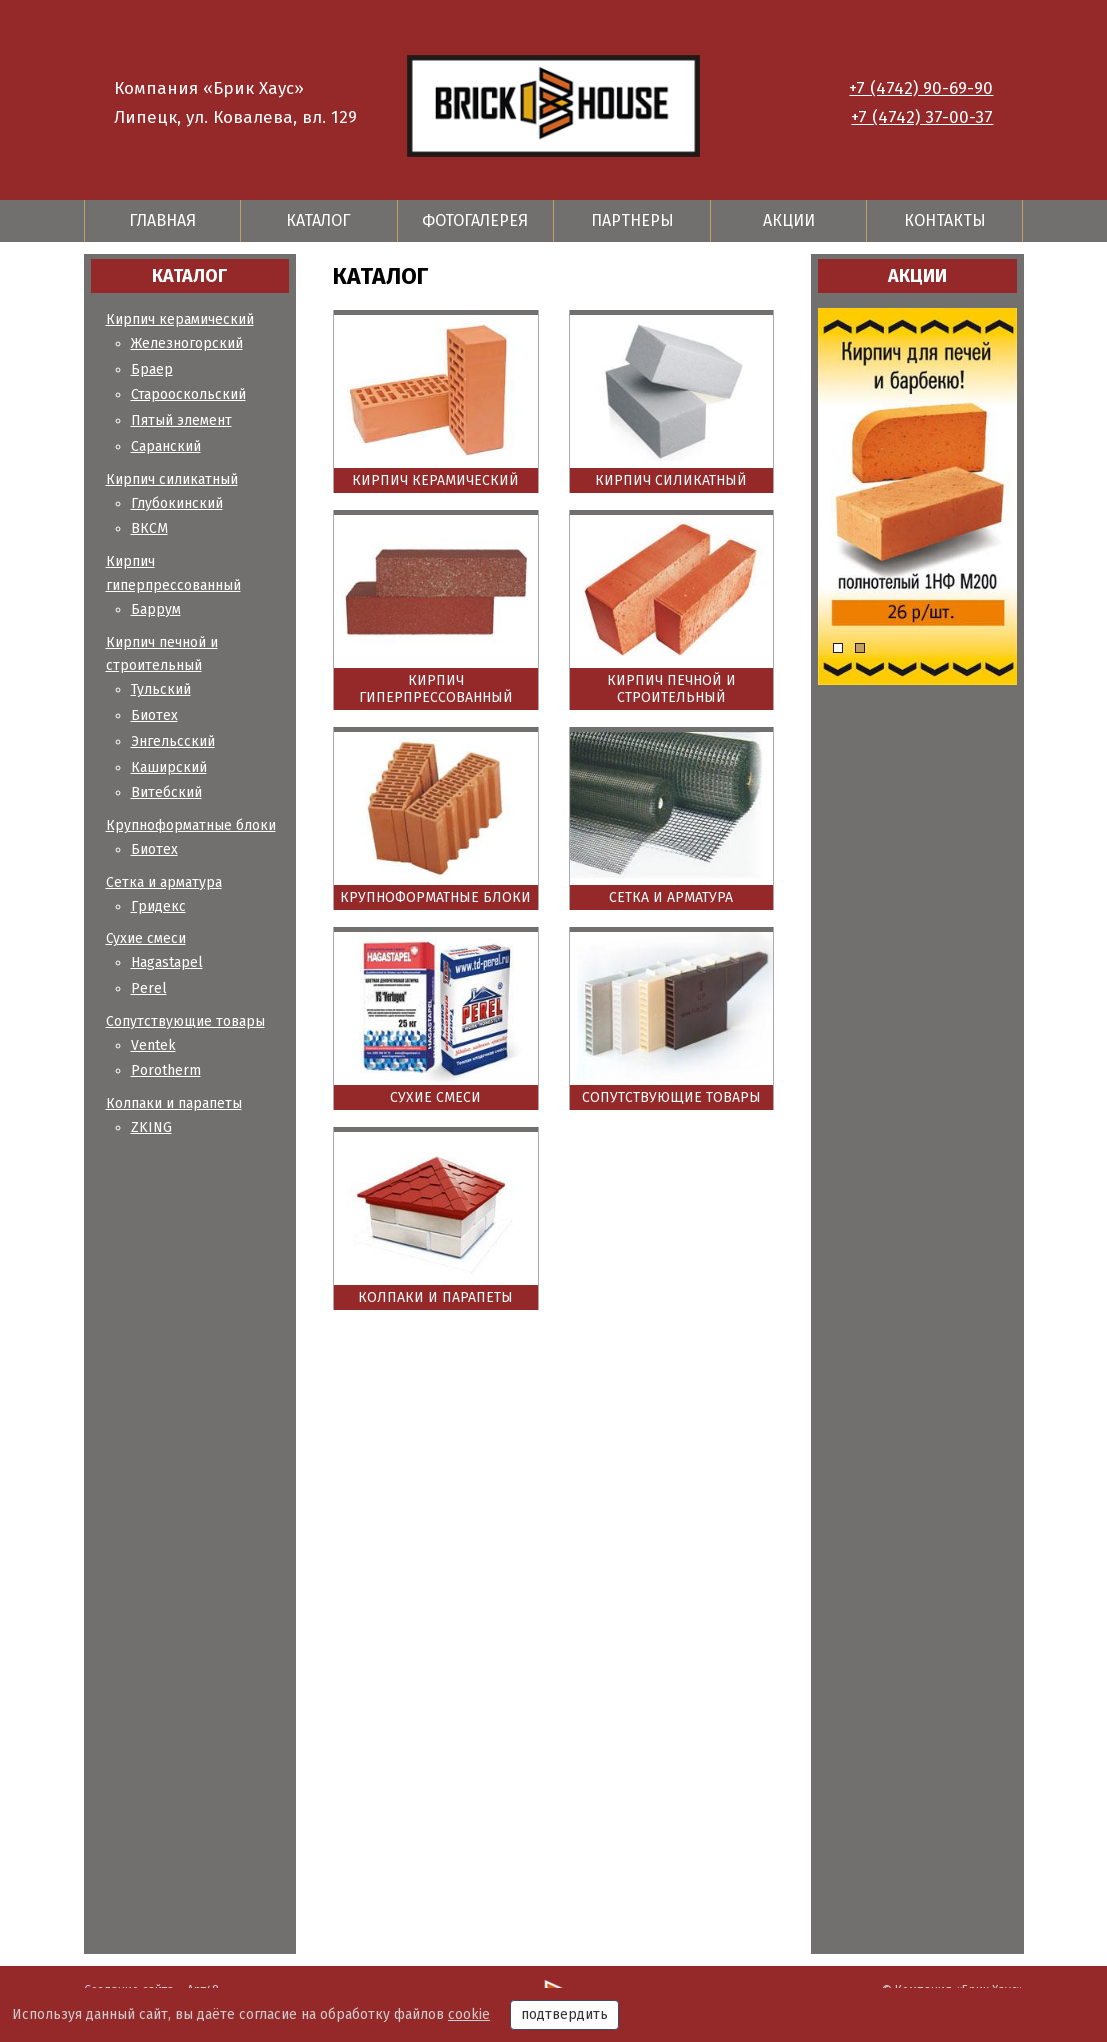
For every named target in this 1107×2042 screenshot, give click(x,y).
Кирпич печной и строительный (671, 689)
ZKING (151, 1127)
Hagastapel (167, 962)
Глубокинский (177, 503)
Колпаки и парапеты (174, 1103)
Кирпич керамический (180, 319)
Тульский (161, 689)
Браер (152, 369)
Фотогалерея (475, 220)
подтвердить (564, 2014)
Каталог (318, 220)
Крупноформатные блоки (191, 825)
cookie (469, 2014)
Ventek (153, 1045)
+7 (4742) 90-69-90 (921, 88)
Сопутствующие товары (185, 1021)
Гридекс (158, 906)
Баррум (156, 609)
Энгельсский (173, 741)
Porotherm (166, 1070)
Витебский (166, 792)
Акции (789, 220)
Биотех (154, 715)
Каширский (169, 767)
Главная (162, 220)
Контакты (945, 220)
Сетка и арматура (164, 882)
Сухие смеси (146, 938)
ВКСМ (149, 528)
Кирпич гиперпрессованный (436, 689)
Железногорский (187, 343)
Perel (149, 988)
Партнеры (632, 220)
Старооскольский (188, 394)
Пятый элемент (181, 420)
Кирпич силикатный (172, 479)
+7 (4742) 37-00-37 (922, 117)
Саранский (166, 446)
